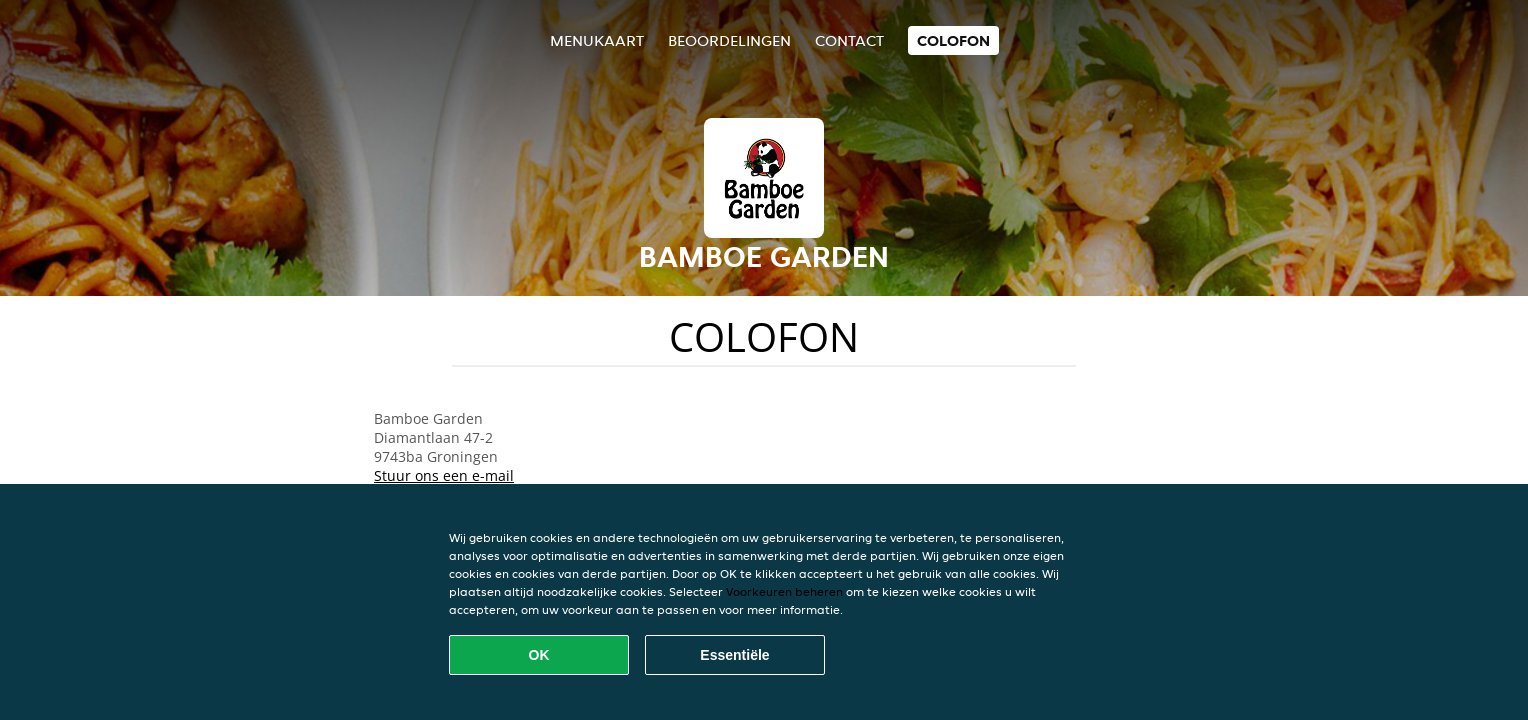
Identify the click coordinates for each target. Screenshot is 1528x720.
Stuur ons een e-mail (444, 475)
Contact (849, 40)
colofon (953, 40)
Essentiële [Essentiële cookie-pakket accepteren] (734, 655)
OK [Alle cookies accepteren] (539, 655)
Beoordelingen (729, 40)
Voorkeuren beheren (784, 591)
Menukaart (597, 40)
